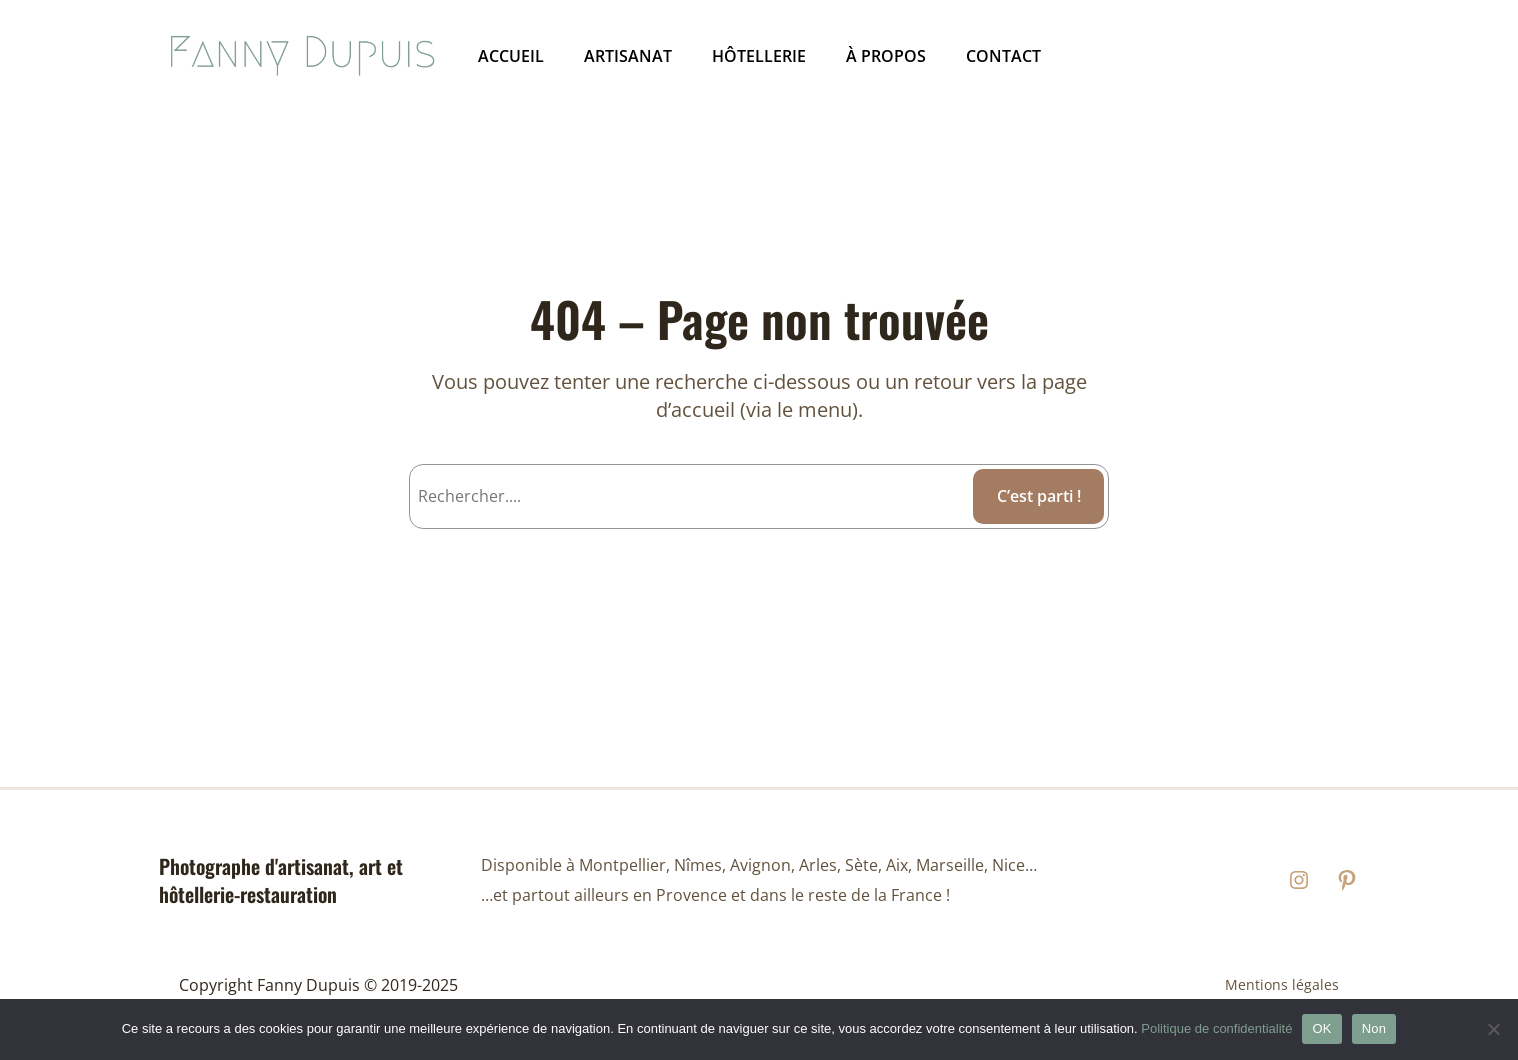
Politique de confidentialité (1216, 1028)
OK (1321, 1028)
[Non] (1493, 1029)
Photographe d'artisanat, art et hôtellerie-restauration (281, 880)
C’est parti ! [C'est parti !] (1039, 496)
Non (1374, 1028)
